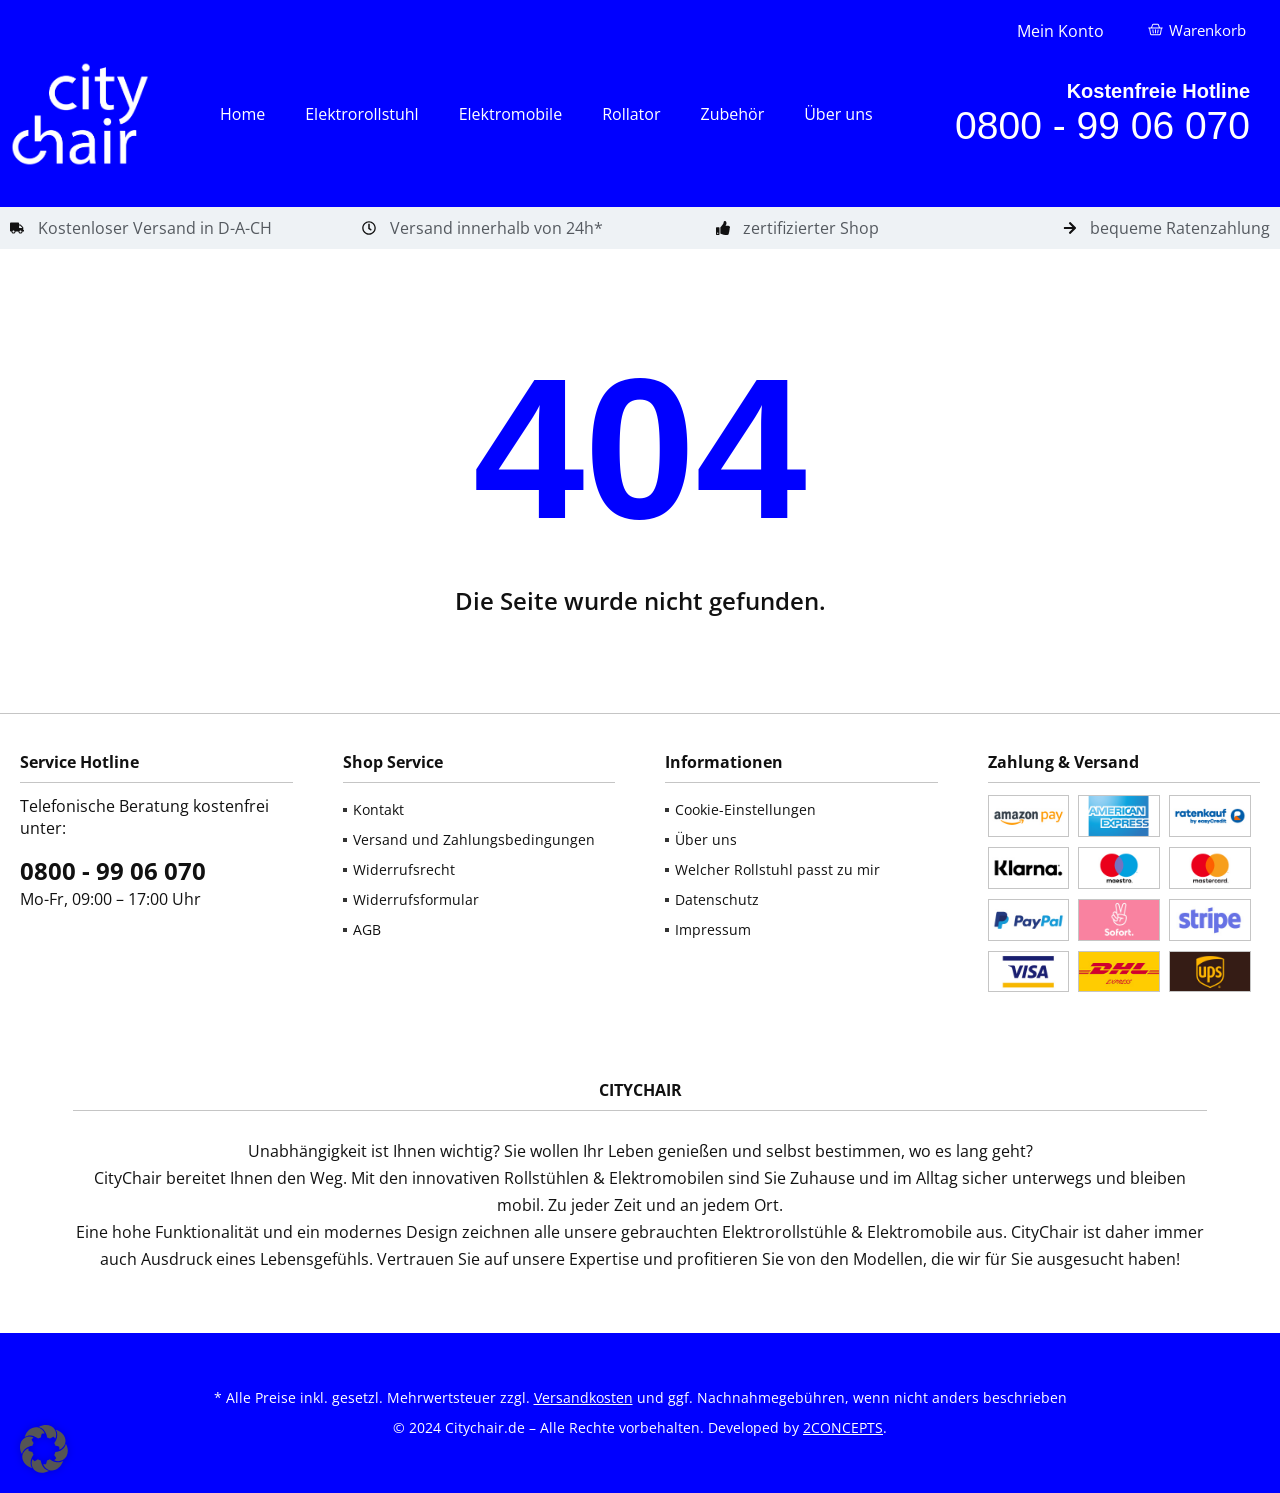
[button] (44, 1449)
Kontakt (378, 809)
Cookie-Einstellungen (745, 809)
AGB (367, 929)
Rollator (631, 114)
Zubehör (732, 114)
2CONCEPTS (843, 1427)
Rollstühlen (546, 1178)
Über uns (838, 114)
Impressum (713, 929)
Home (242, 114)
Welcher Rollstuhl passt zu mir (777, 869)
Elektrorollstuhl (361, 114)
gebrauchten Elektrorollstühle (734, 1232)
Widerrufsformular (416, 899)
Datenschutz (717, 899)
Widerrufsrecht (404, 869)
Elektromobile (510, 114)
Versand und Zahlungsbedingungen (474, 839)
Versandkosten (583, 1397)
